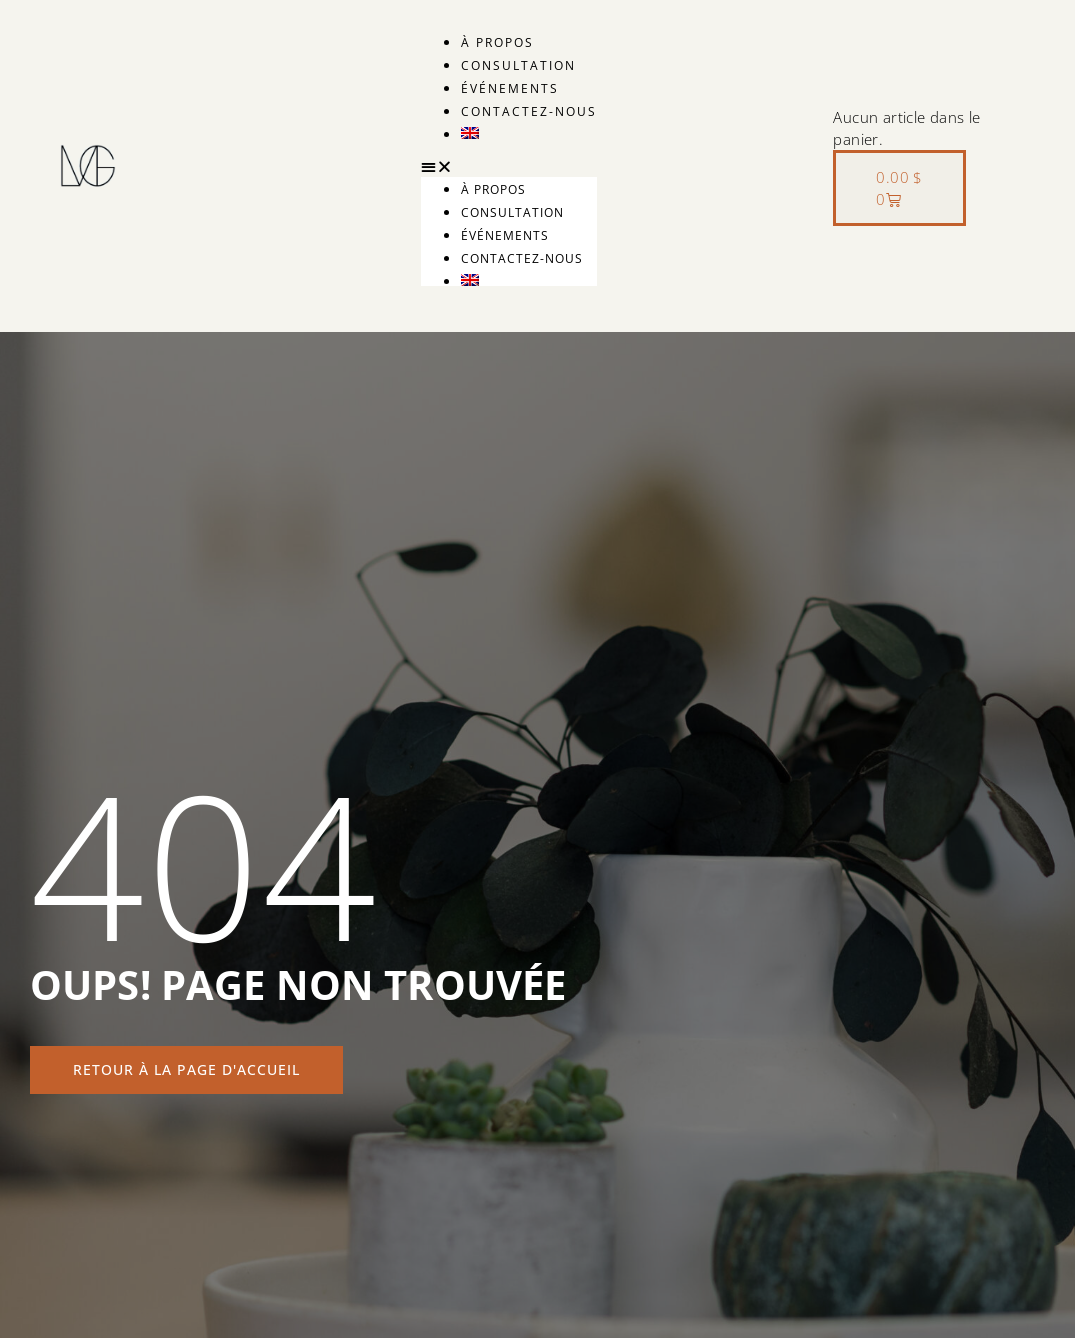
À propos (497, 42)
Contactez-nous (529, 111)
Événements (510, 88)
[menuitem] (529, 133)
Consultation (518, 65)
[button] (509, 166)
